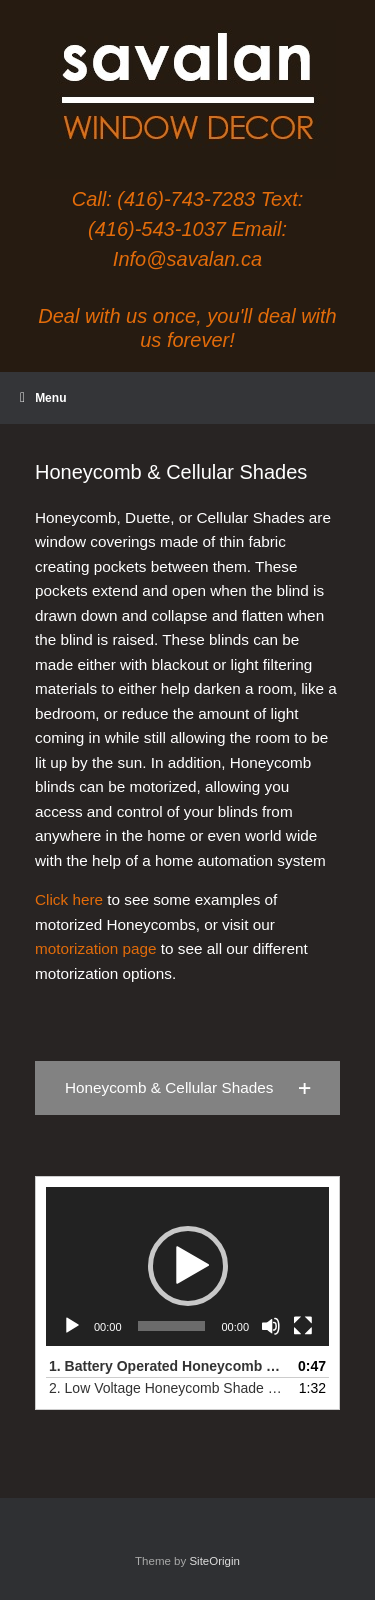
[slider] (172, 1326)
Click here (69, 899)
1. (167, 1366)
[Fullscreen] (303, 1326)
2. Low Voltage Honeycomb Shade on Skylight (167, 1388)
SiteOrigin (214, 1561)
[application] (187, 1266)
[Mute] (271, 1326)
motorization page (96, 948)
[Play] (72, 1326)
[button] (187, 1088)
